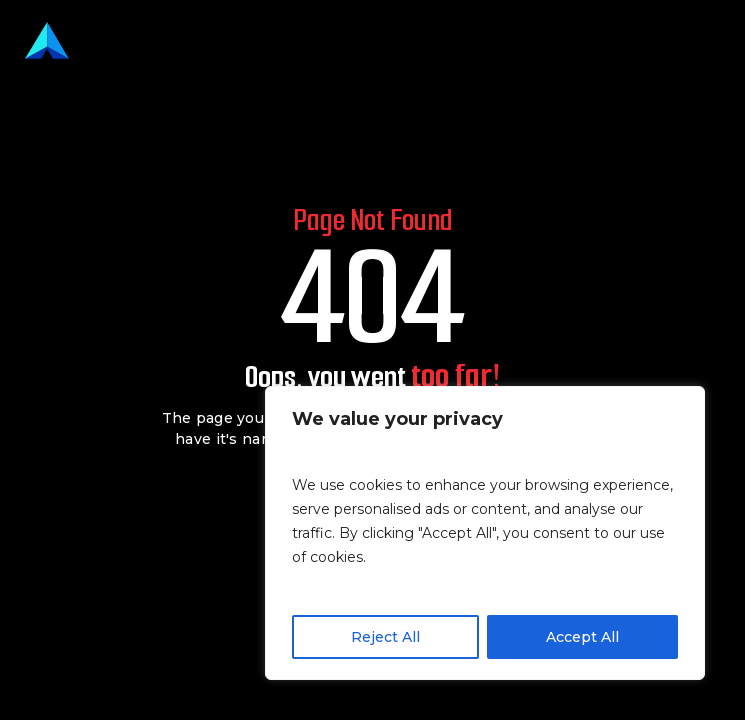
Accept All (582, 637)
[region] (485, 533)
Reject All (385, 637)
